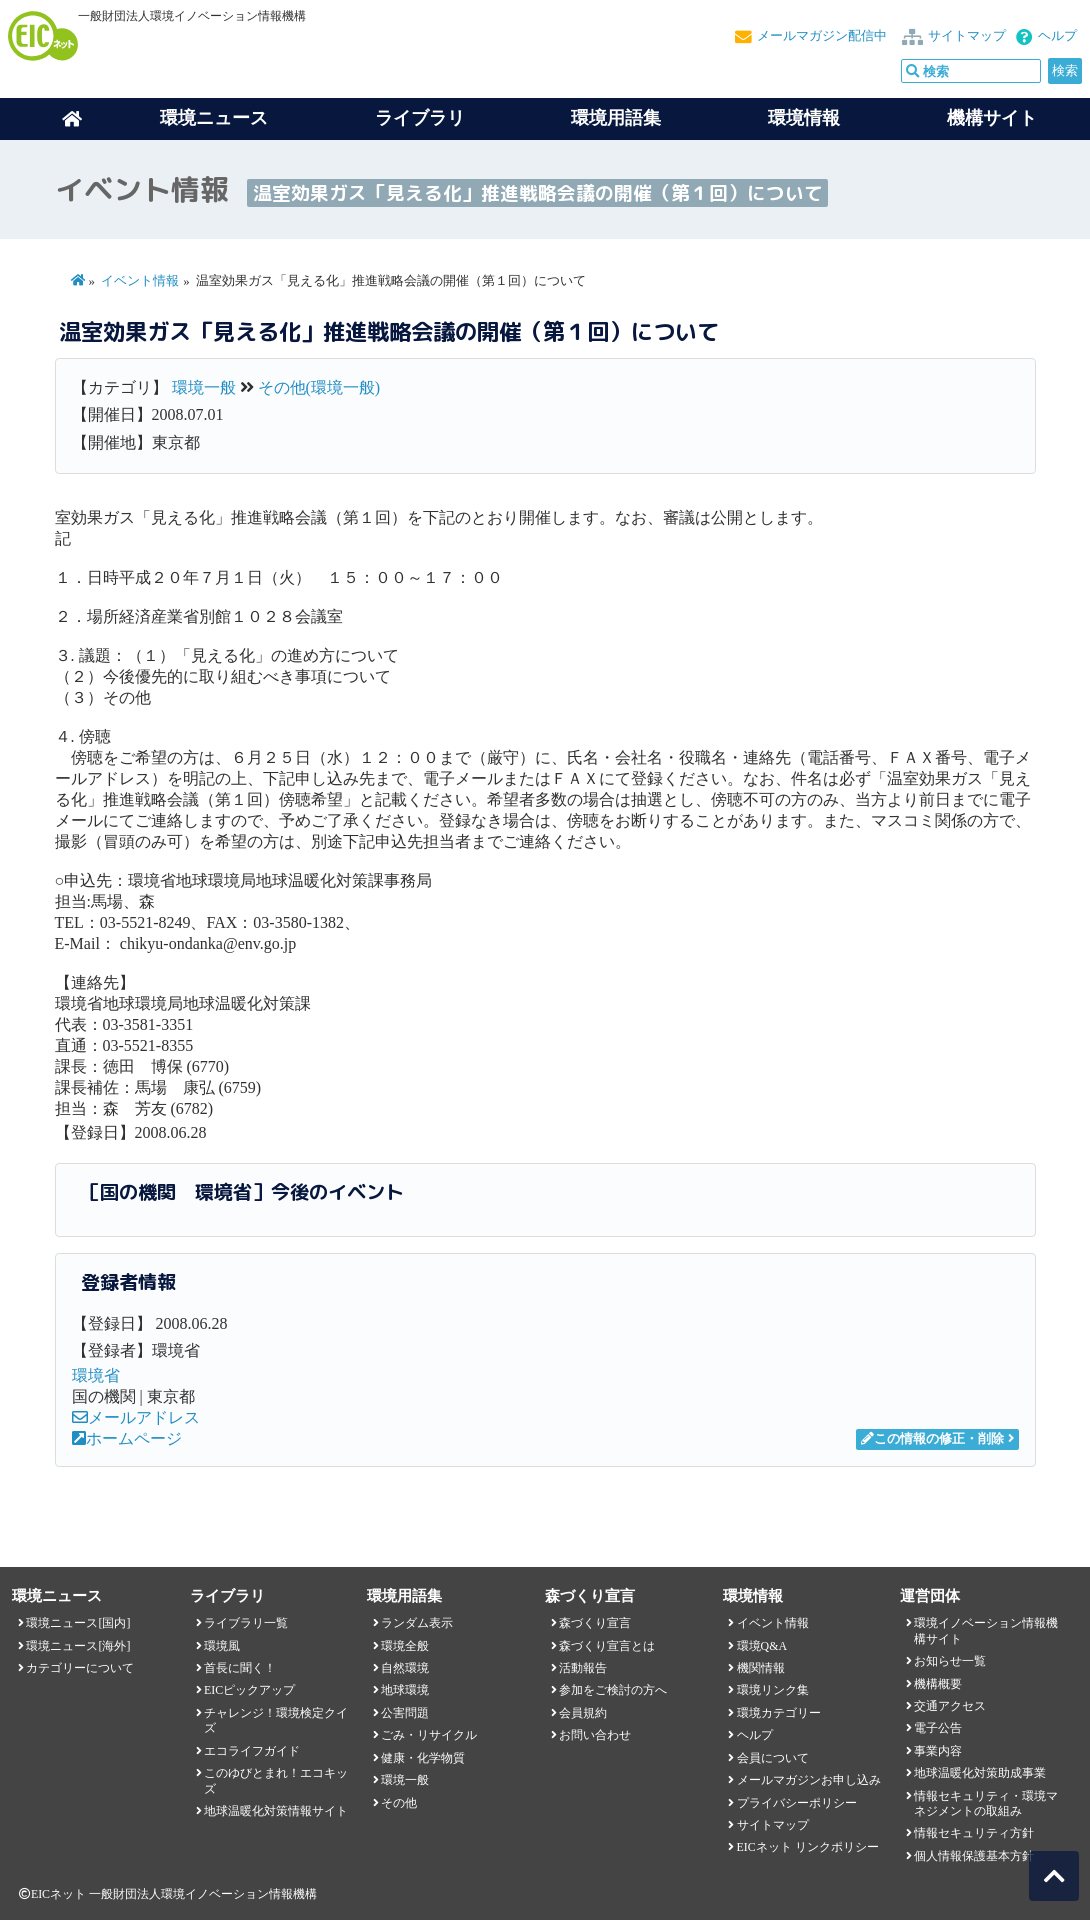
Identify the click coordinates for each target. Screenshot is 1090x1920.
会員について (773, 1758)
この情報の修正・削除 (932, 1439)
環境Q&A (762, 1646)
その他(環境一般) (319, 387)
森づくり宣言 (595, 1623)
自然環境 (405, 1668)
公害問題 (405, 1713)
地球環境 (405, 1690)
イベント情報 (140, 281)
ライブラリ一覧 (246, 1623)
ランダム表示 (417, 1623)
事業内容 (938, 1751)
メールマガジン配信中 (822, 36)
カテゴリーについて (80, 1668)
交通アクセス (950, 1706)
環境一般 (204, 387)
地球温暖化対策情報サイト (276, 1811)
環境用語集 (616, 118)
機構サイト (992, 118)
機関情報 (761, 1668)
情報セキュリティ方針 (974, 1833)
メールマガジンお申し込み (809, 1780)
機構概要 (938, 1684)
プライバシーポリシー (797, 1803)
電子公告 (938, 1728)
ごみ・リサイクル (429, 1735)
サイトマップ (967, 36)
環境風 (222, 1646)
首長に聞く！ (240, 1668)
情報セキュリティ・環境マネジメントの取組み (986, 1803)
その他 (399, 1803)
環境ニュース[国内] (78, 1623)
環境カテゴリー (779, 1713)
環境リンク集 (773, 1690)
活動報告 (583, 1668)
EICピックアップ (249, 1690)
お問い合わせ (595, 1735)
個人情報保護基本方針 (974, 1856)
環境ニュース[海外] (78, 1646)
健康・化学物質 (423, 1758)
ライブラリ (420, 118)
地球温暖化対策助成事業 (980, 1773)
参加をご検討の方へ (613, 1690)
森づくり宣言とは (607, 1646)
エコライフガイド (252, 1751)
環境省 (96, 1375)
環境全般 (405, 1646)
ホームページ (127, 1438)
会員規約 (583, 1713)
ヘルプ (1057, 36)
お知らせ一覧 (950, 1661)
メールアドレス (136, 1417)
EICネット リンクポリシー (808, 1847)
